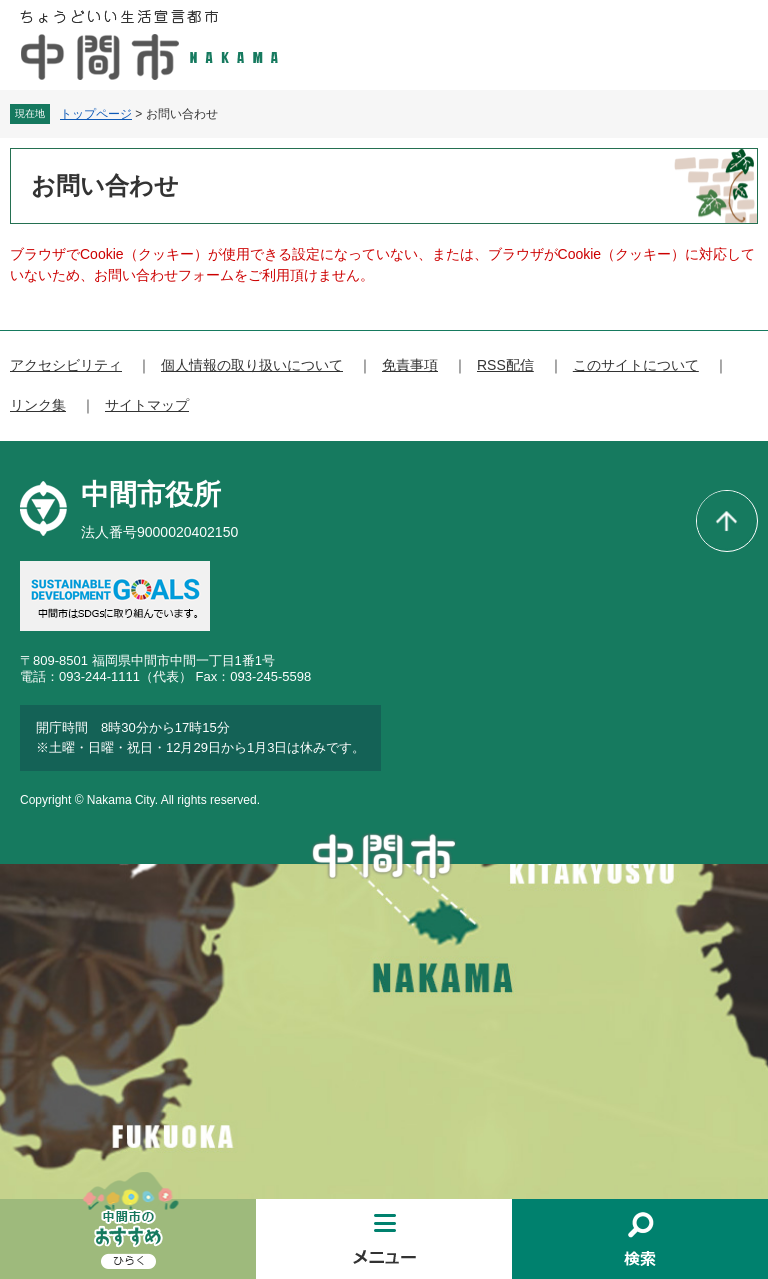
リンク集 (38, 405)
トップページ (96, 114)
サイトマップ (147, 405)
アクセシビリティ (66, 365)
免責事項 (410, 365)
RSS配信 (505, 365)
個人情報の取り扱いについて (252, 365)
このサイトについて (636, 365)
